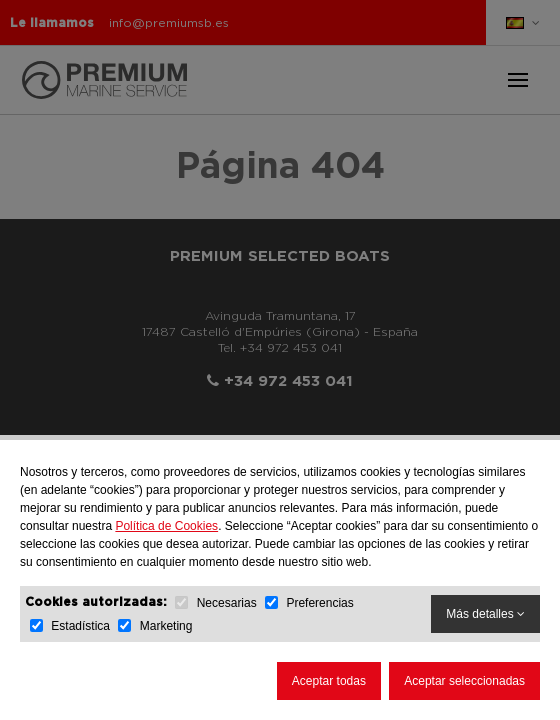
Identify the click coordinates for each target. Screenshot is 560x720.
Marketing (166, 626)
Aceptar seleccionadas (464, 681)
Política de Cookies (166, 526)
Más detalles (485, 614)
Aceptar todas (329, 681)
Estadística (80, 626)
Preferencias (319, 603)
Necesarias (227, 603)
